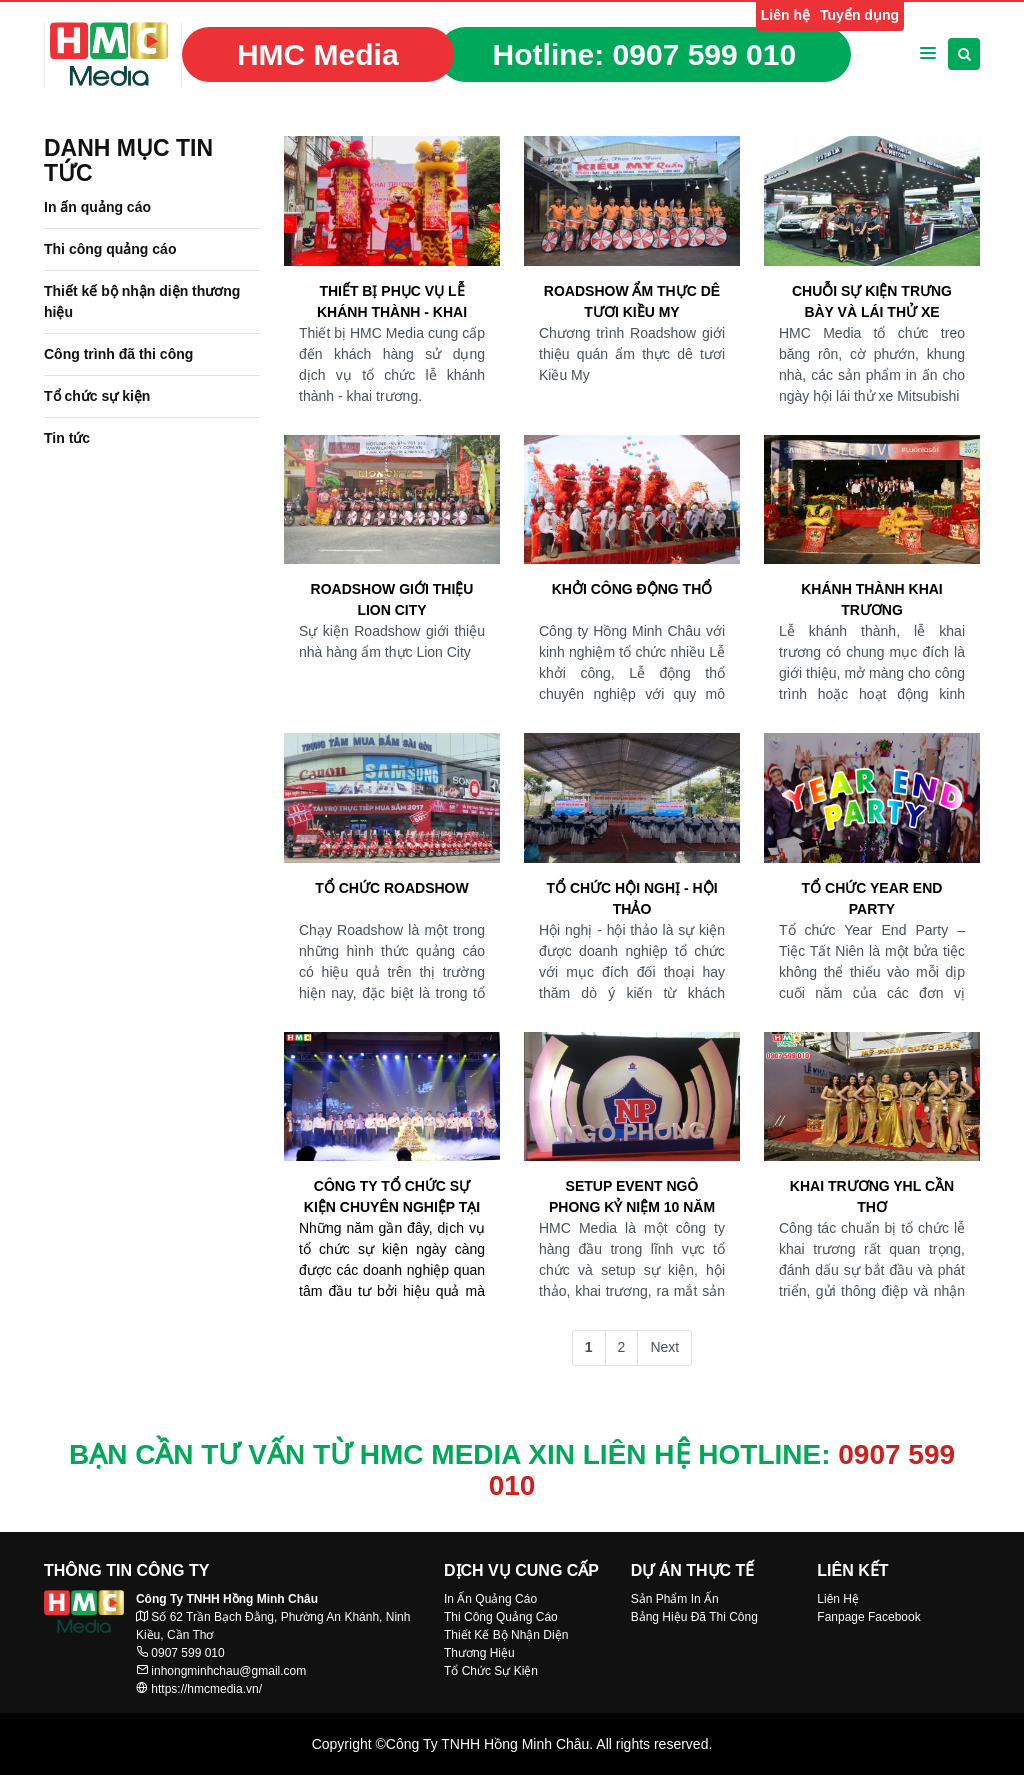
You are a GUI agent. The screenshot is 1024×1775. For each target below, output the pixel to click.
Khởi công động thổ (632, 589)
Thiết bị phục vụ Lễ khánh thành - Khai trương (392, 303)
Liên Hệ (838, 1599)
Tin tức (67, 438)
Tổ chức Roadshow (391, 888)
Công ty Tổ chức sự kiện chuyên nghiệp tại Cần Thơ (392, 1198)
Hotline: (645, 54)
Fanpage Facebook (868, 1617)
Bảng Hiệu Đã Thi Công (694, 1617)
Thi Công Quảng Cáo (501, 1617)
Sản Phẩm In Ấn (675, 1599)
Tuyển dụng (859, 15)
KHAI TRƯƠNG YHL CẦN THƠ (872, 1196)
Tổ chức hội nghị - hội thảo (631, 898)
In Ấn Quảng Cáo (490, 1599)
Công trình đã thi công (118, 354)
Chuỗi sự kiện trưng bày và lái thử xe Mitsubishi (872, 303)
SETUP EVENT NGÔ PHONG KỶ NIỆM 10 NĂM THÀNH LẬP (632, 1198)
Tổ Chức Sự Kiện (491, 1671)
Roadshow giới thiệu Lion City (392, 599)
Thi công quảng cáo (110, 249)
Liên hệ (785, 15)
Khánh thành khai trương (872, 599)
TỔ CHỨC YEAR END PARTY (872, 898)
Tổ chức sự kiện (97, 396)
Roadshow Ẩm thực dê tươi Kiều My (632, 301)
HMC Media (318, 54)
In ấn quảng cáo (97, 207)
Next (664, 1347)
